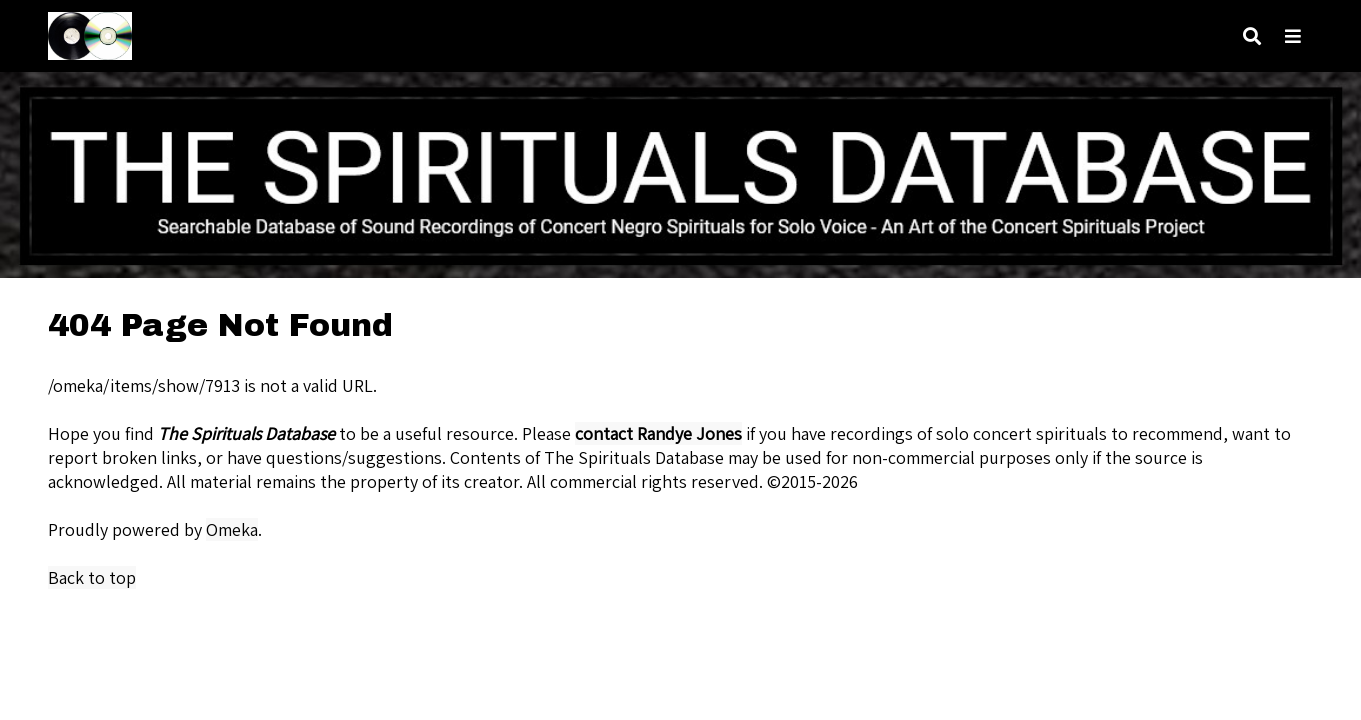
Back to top (92, 577)
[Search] (1252, 36)
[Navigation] (1293, 36)
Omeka (232, 529)
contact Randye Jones (658, 433)
